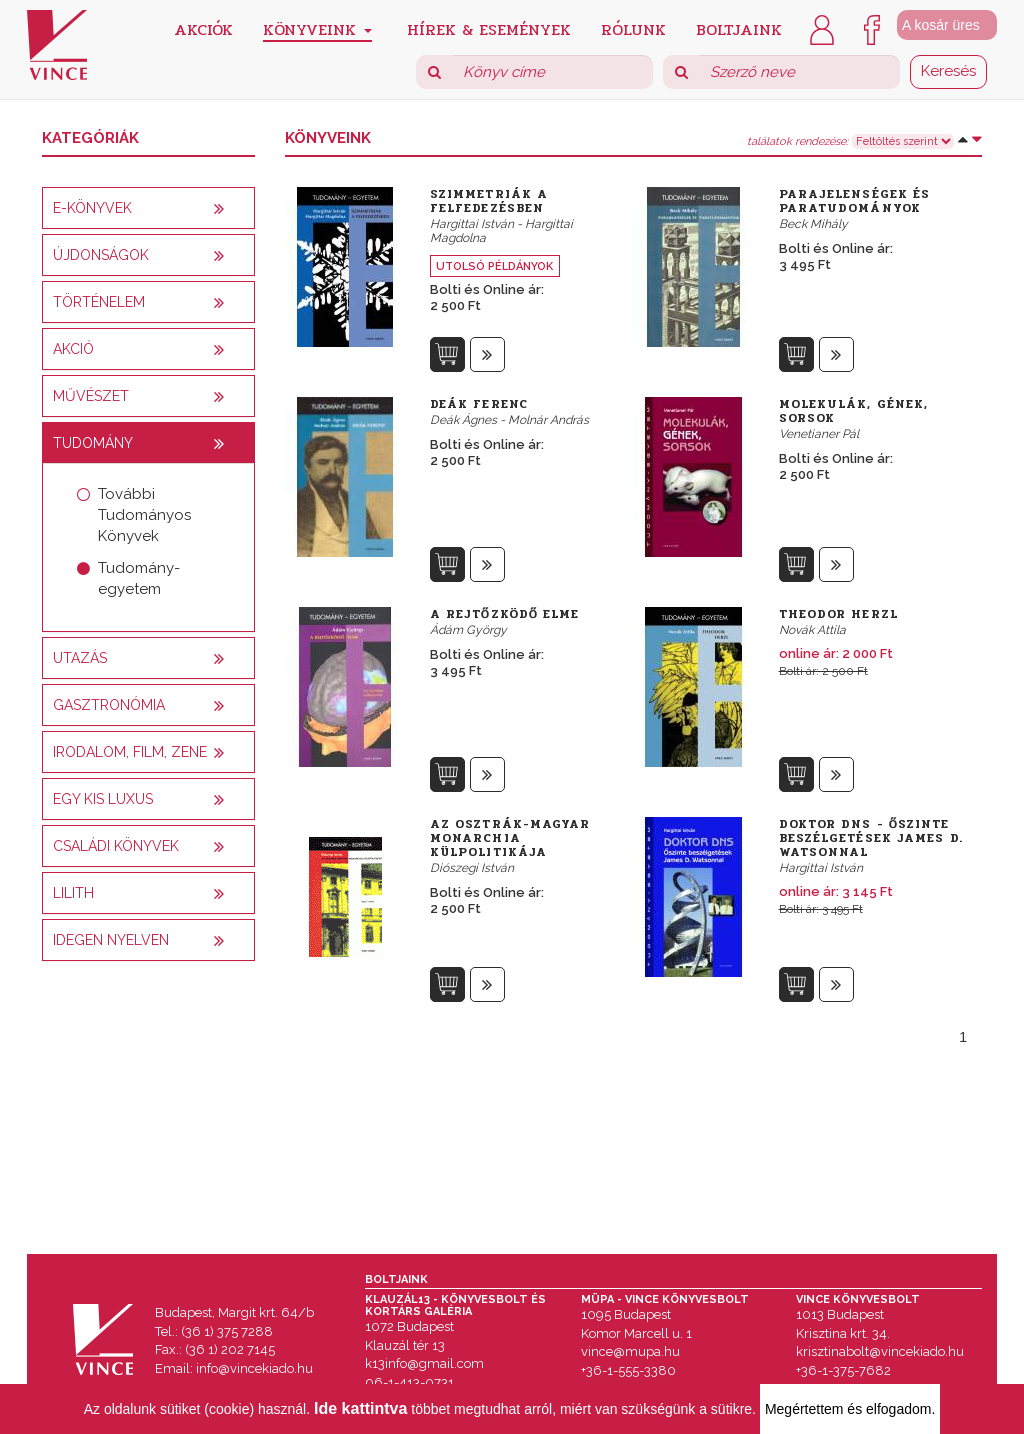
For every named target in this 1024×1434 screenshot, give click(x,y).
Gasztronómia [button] (109, 705)
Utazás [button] (80, 658)
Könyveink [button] (317, 29)
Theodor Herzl (838, 614)
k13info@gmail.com (424, 1363)
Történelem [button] (99, 302)
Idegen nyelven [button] (111, 940)
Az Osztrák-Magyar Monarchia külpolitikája (510, 838)
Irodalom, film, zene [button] (130, 752)
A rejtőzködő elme (505, 614)
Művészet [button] (91, 396)
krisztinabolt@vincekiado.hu (880, 1351)
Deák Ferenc (479, 404)
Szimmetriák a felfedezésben (489, 201)
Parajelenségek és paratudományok (855, 201)
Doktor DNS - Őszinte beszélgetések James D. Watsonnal (871, 838)
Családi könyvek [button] (116, 846)
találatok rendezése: (797, 142)
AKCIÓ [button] (73, 349)
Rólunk (633, 28)
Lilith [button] (73, 893)
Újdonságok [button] (101, 255)
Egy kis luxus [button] (103, 799)
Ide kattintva (360, 1408)
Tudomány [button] (93, 443)
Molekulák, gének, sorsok (854, 411)
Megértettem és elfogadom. (850, 1409)
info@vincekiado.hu (254, 1368)
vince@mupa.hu (630, 1351)
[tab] (148, 208)
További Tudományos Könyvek (144, 515)
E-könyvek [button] (92, 208)
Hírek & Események (489, 28)
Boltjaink (739, 28)
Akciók (203, 28)
